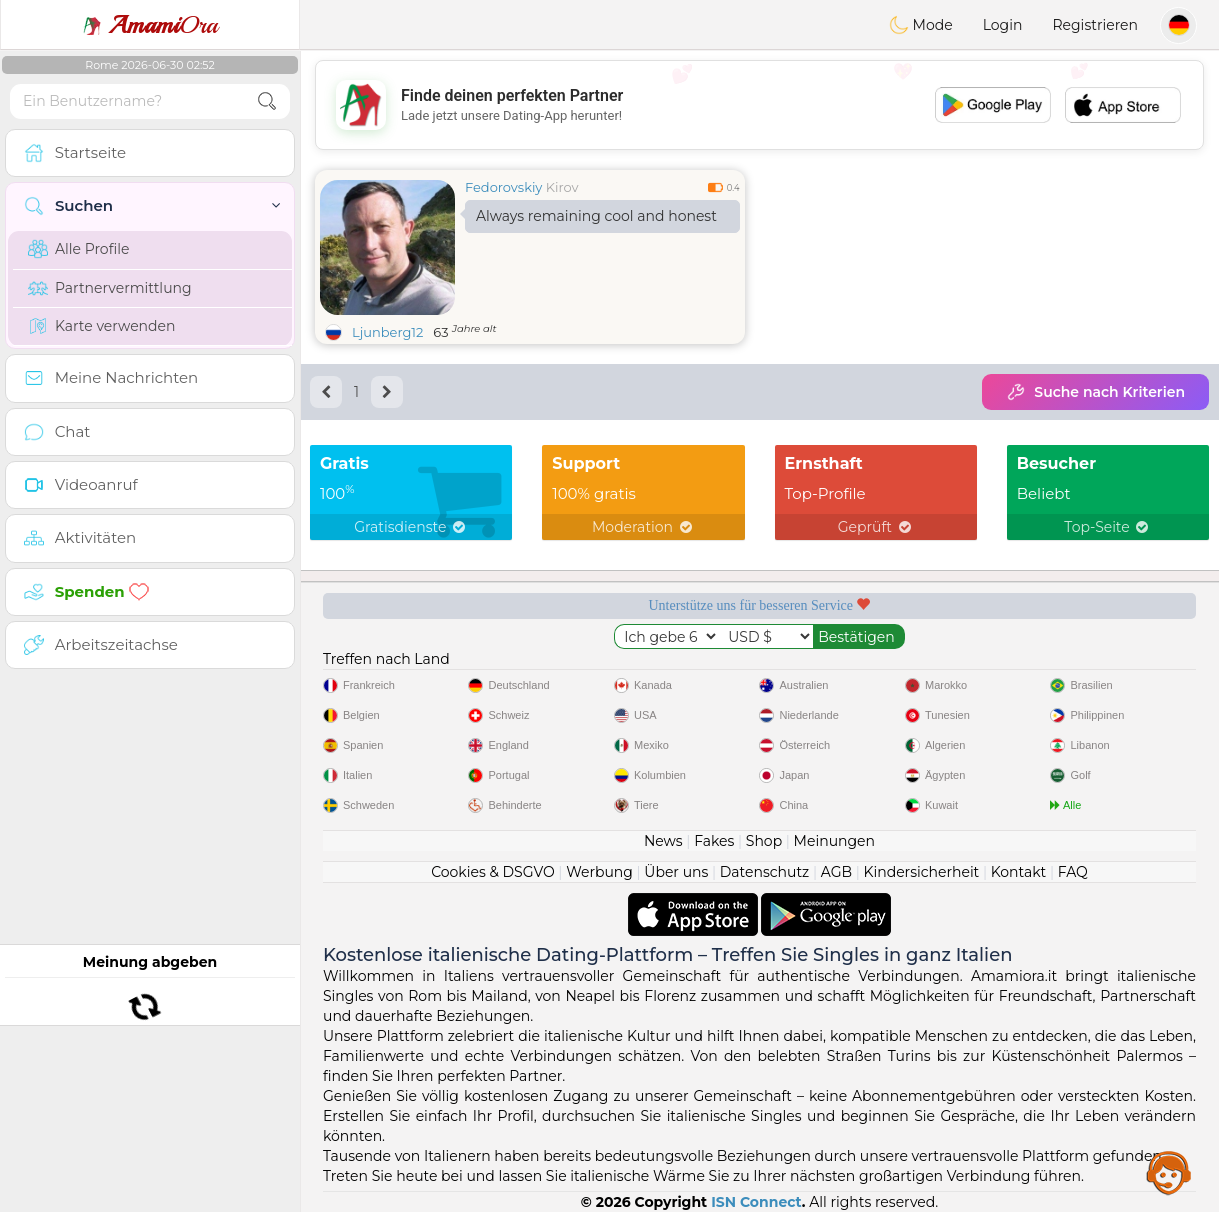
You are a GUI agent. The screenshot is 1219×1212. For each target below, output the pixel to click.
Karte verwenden (101, 326)
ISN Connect (756, 1202)
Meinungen (834, 841)
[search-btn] (267, 101)
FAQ (1073, 872)
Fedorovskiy (503, 187)
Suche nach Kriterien (1095, 392)
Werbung (599, 872)
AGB (836, 872)
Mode (921, 25)
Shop (764, 841)
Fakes (714, 841)
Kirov (562, 187)
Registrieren (1095, 25)
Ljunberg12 (387, 332)
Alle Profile (78, 249)
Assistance (1169, 1172)
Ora (150, 25)
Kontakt (1019, 872)
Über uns (676, 872)
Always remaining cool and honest (596, 216)
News (663, 841)
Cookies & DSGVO (493, 872)
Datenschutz (764, 872)
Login (1003, 25)
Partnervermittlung (110, 288)
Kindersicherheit (921, 872)
